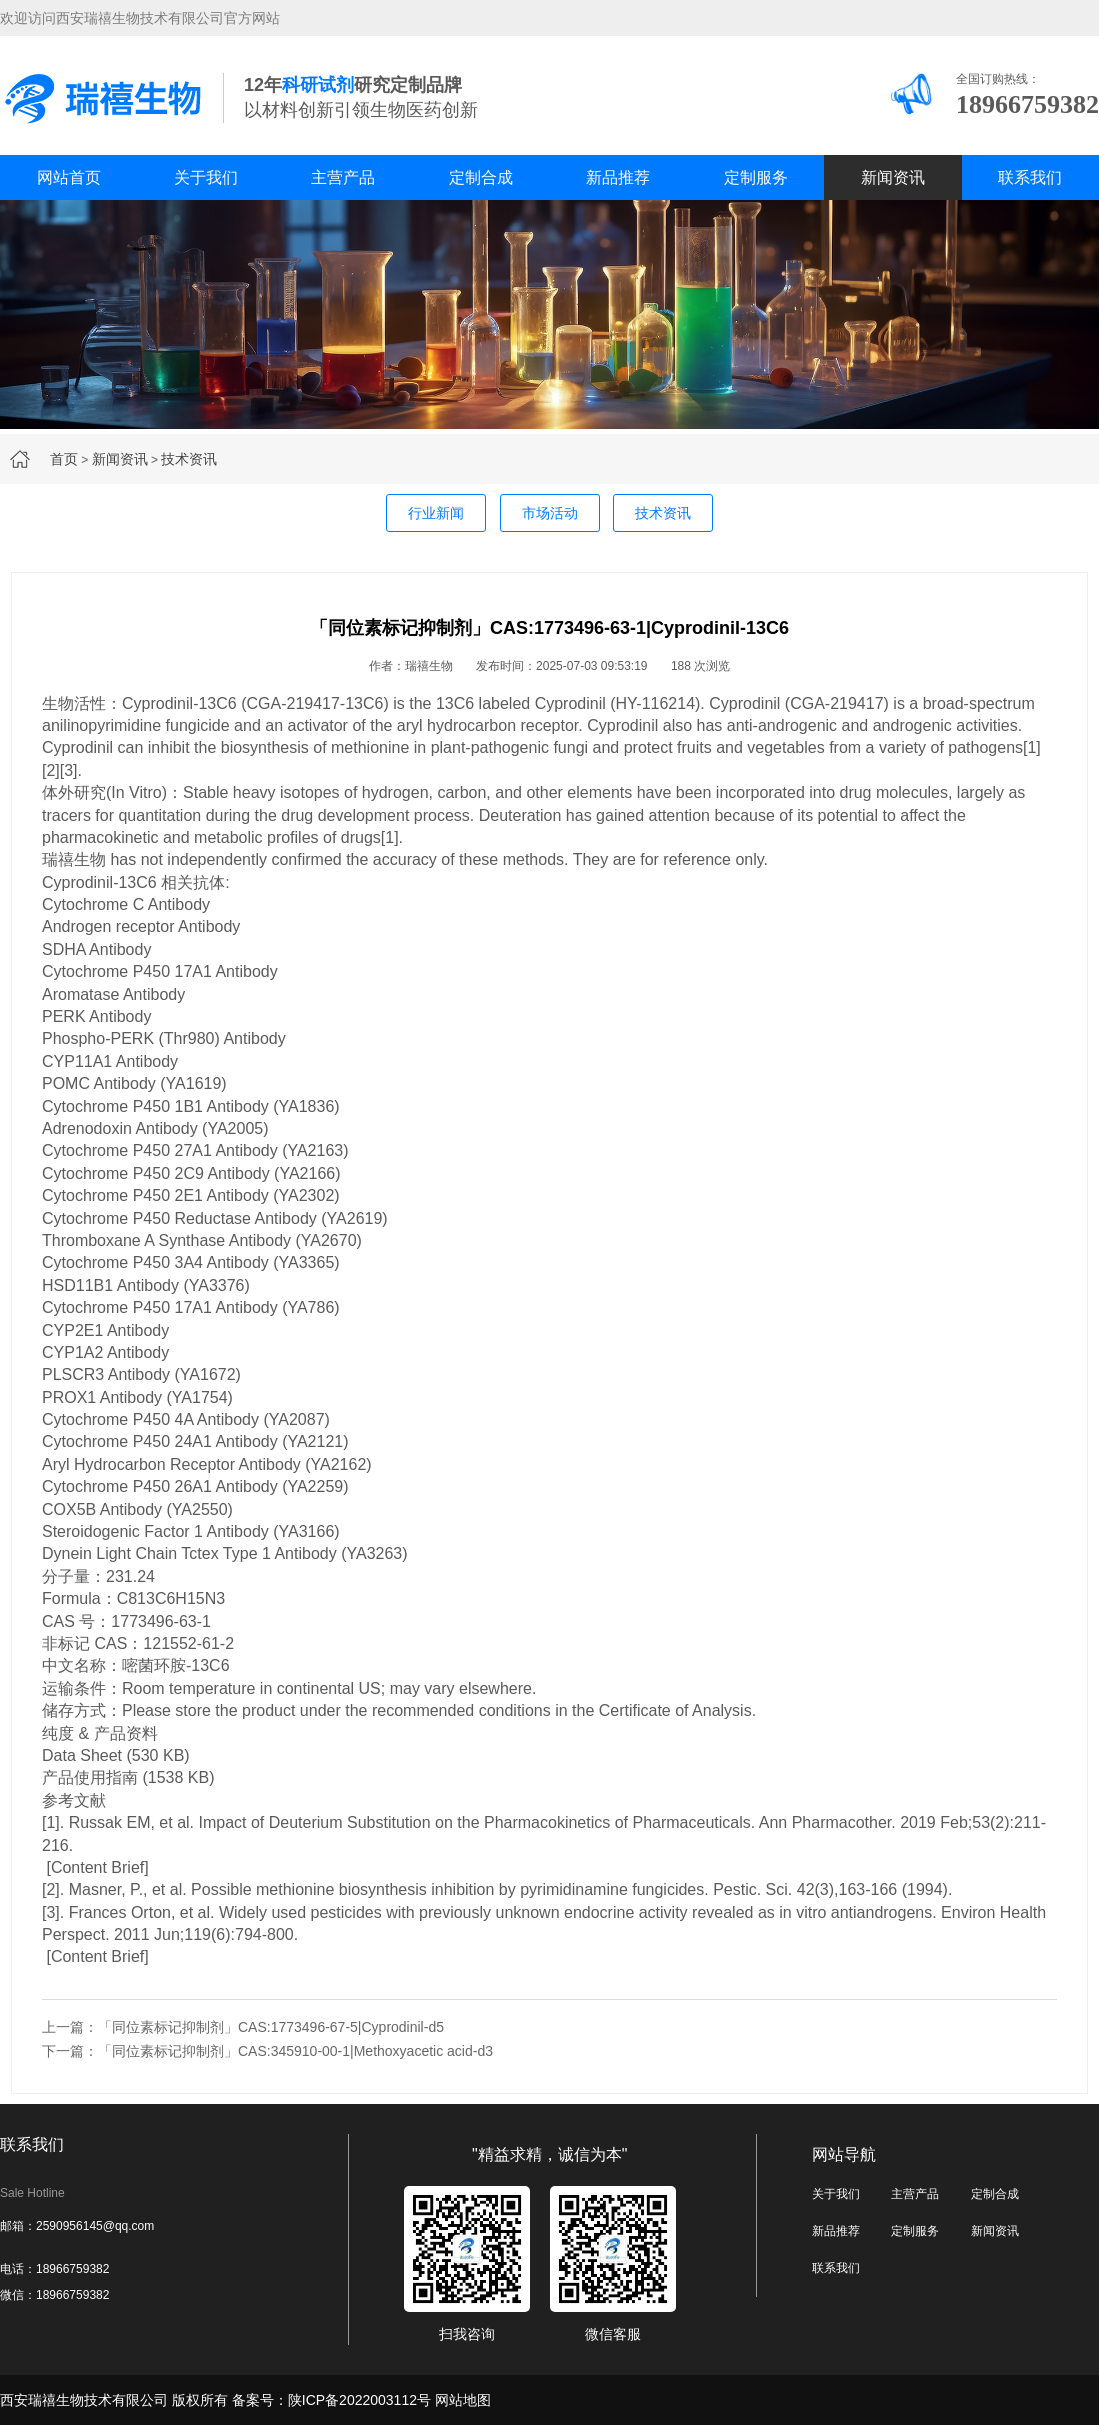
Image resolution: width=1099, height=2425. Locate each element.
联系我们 (1030, 177)
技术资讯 (189, 459)
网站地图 (463, 2400)
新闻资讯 (893, 177)
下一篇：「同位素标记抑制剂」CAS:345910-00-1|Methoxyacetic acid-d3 (267, 2051)
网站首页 (69, 177)
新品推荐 (618, 177)
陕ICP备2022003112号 (359, 2400)
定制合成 (481, 177)
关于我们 (206, 177)
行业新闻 (436, 513)
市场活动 (550, 513)
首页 (64, 459)
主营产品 (343, 177)
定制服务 (756, 177)
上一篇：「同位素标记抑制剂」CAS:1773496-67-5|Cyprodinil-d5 (243, 2027)
